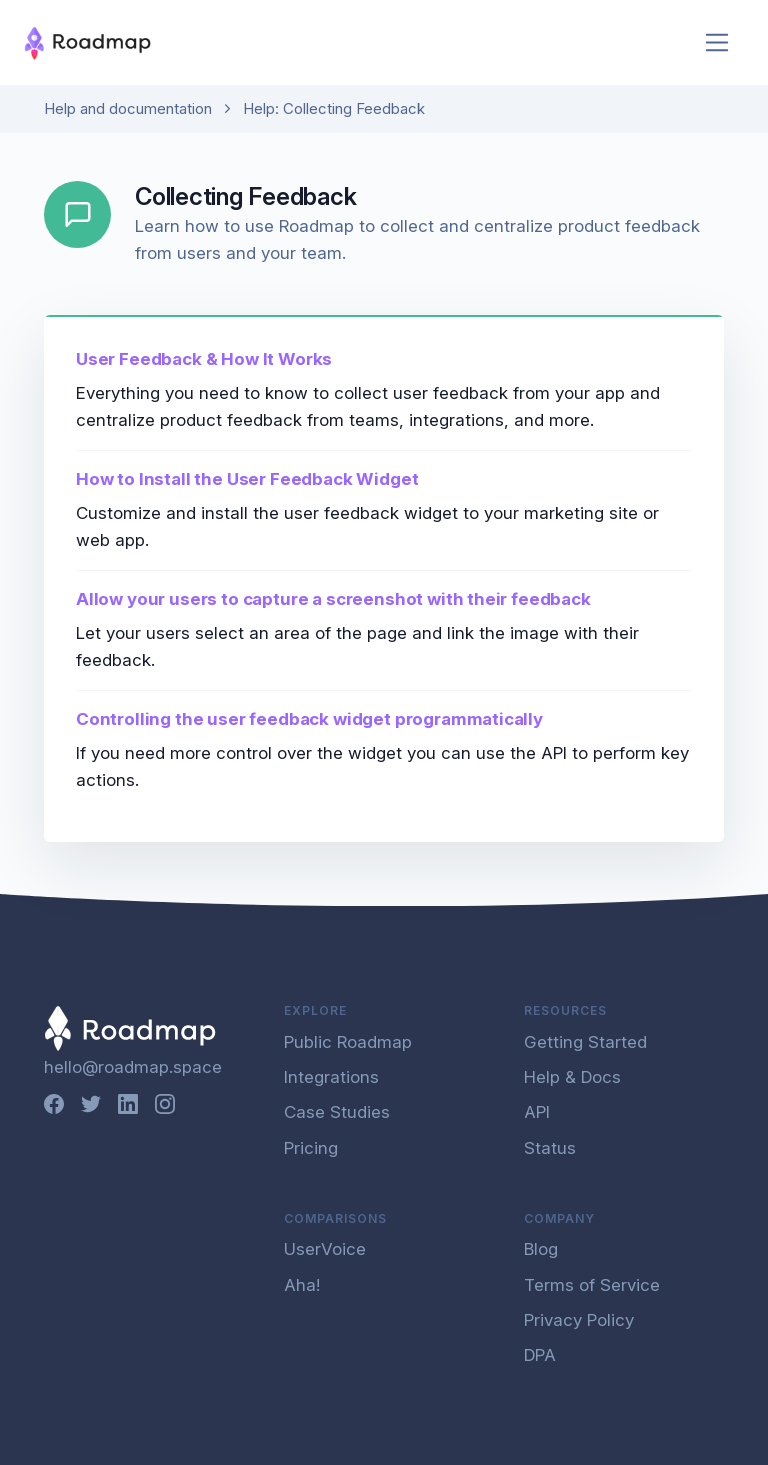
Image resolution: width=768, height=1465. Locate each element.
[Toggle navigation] (717, 42)
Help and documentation (128, 108)
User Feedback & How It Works (204, 359)
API (537, 1112)
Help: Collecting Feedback (334, 108)
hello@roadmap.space (133, 1067)
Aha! (302, 1285)
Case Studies (337, 1112)
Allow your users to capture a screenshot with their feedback (333, 599)
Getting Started (585, 1042)
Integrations (331, 1077)
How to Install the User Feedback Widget (247, 479)
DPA (540, 1355)
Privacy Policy (579, 1320)
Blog (541, 1249)
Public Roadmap (348, 1042)
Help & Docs (572, 1077)
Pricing (311, 1148)
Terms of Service (592, 1285)
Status (550, 1148)
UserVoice (325, 1249)
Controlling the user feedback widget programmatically (309, 719)
